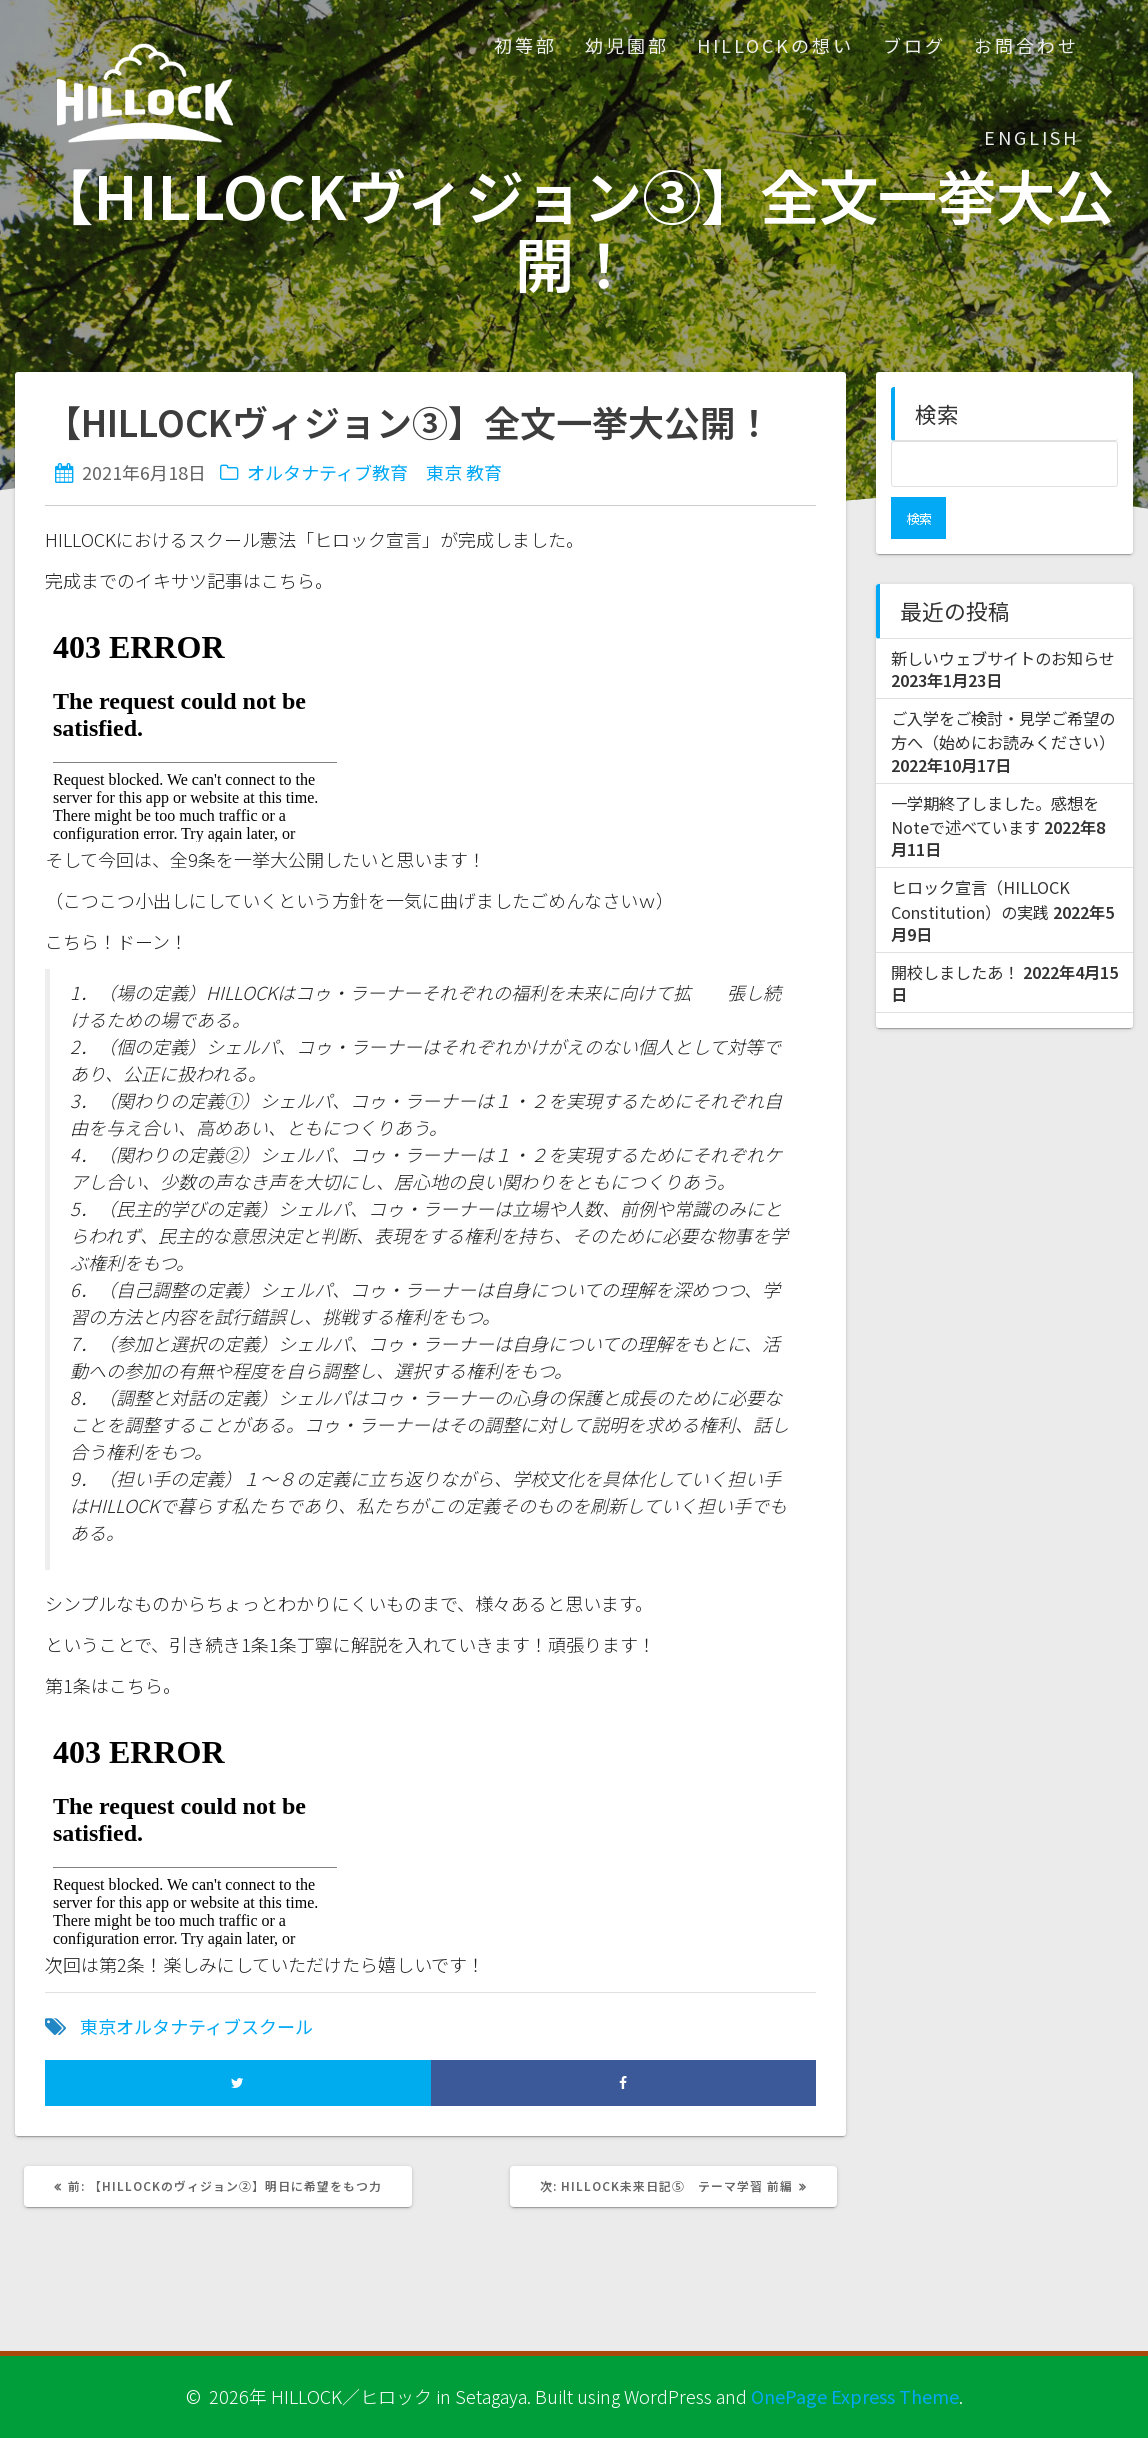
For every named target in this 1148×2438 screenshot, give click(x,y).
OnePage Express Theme (855, 2396)
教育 (484, 472)
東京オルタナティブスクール (196, 2026)
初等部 (525, 45)
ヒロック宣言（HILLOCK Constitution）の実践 (980, 857)
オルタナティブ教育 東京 (354, 472)
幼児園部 (627, 45)
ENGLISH (1031, 137)
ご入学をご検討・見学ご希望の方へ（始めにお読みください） (1003, 688)
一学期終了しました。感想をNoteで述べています (995, 773)
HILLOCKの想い (775, 45)
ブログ (914, 45)
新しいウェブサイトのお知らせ (1003, 616)
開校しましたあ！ (955, 930)
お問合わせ (1026, 45)
